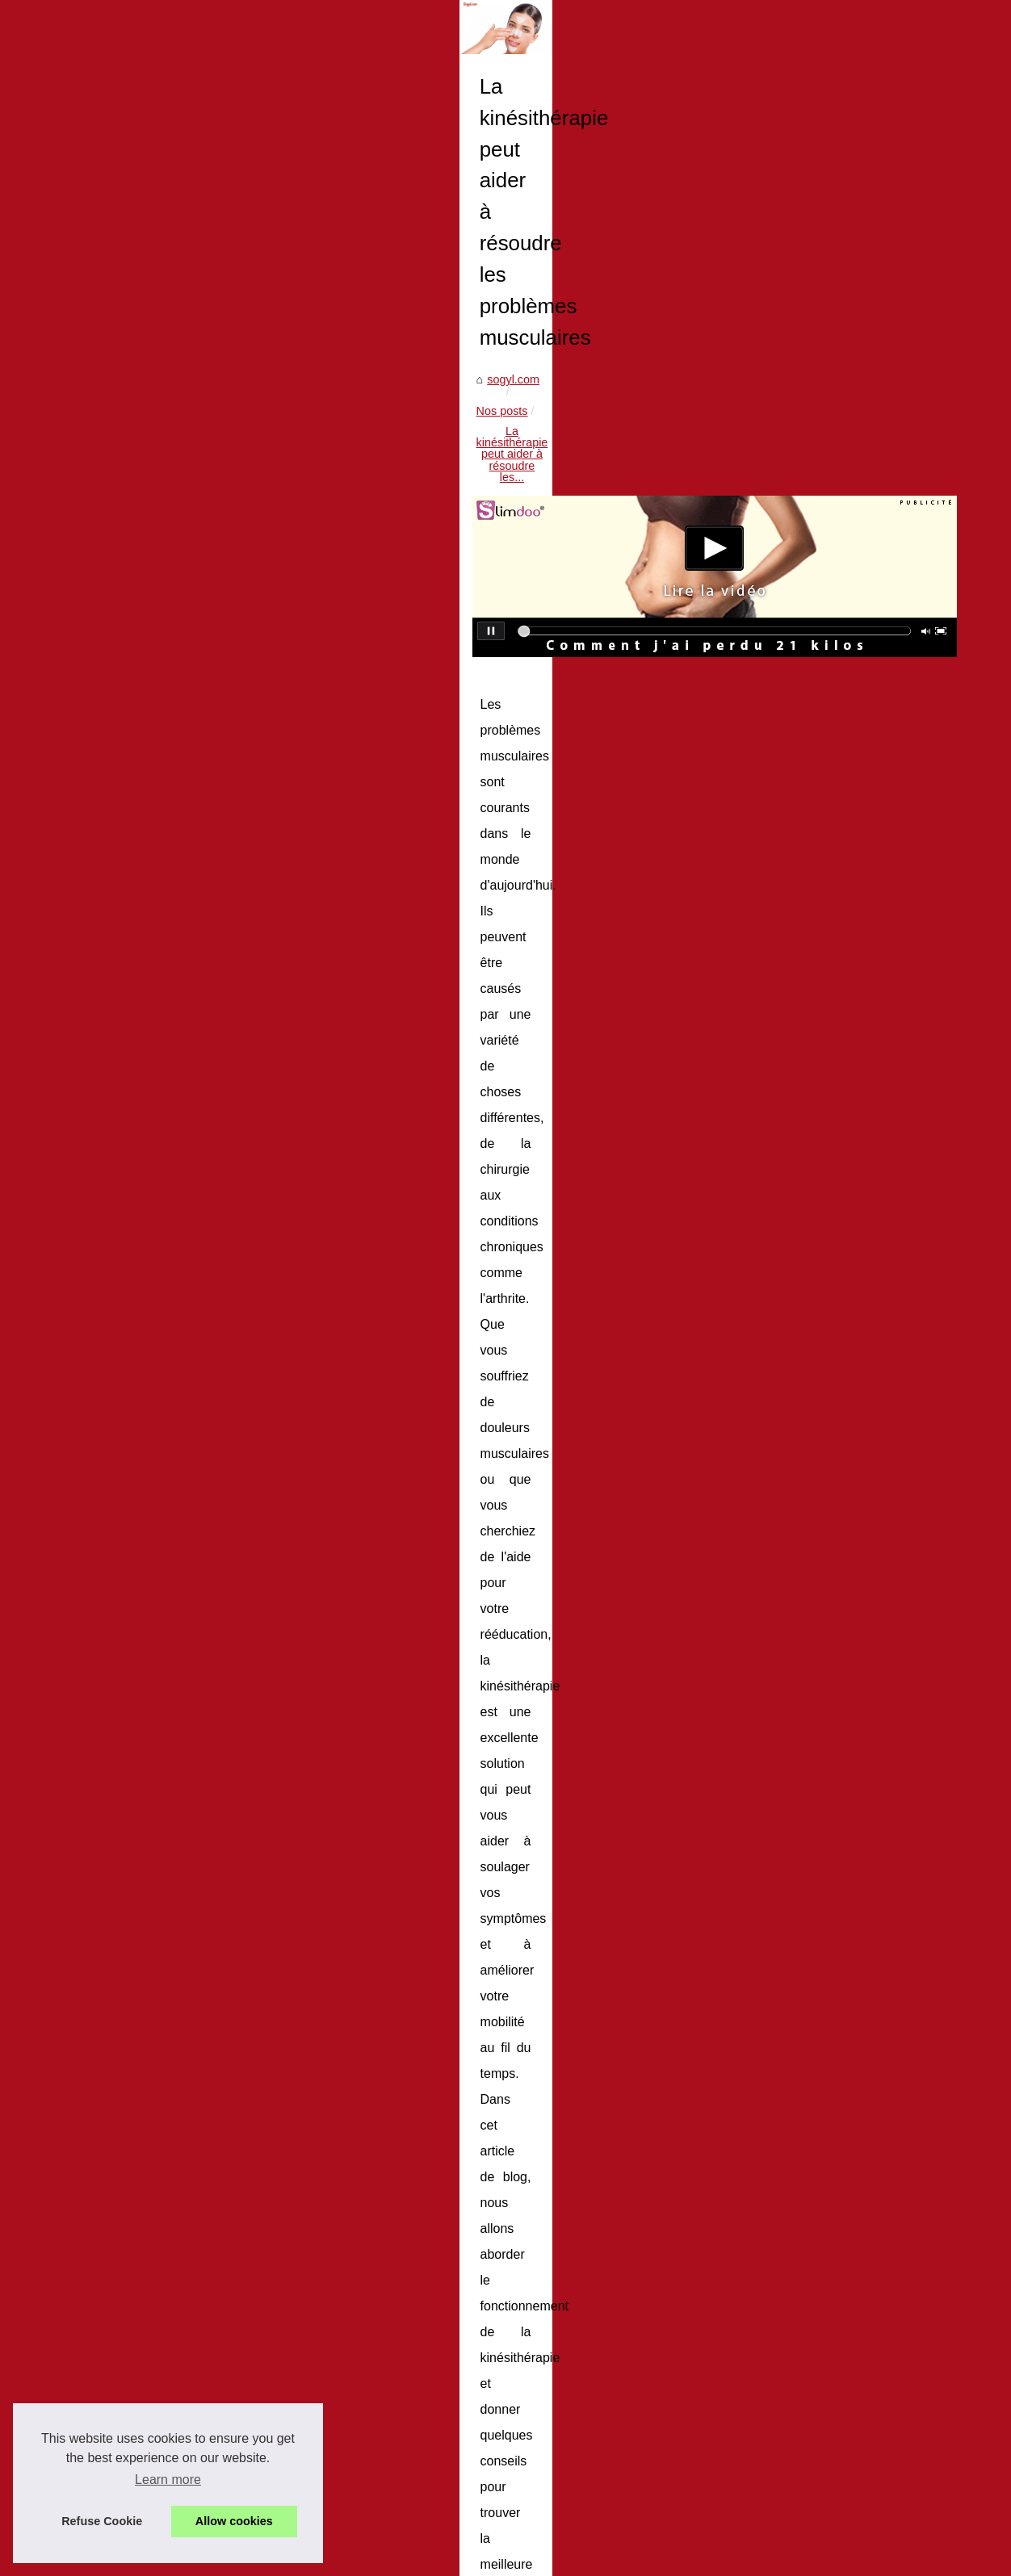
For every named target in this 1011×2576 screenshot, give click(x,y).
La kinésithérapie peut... (103, 1286)
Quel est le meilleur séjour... (113, 1429)
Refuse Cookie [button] (101, 2521)
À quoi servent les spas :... (109, 2047)
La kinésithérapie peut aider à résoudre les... (525, 731)
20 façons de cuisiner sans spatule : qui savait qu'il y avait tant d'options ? (845, 2171)
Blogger (324, 2559)
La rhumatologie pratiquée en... (121, 1465)
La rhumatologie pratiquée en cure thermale (485, 2424)
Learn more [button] (168, 2479)
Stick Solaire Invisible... (101, 1757)
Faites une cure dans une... (111, 2082)
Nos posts (370, 731)
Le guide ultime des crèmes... (117, 1721)
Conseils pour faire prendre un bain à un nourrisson (408, 2163)
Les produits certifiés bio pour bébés (465, 2369)
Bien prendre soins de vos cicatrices (465, 2452)
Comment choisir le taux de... (116, 2010)
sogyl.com (305, 731)
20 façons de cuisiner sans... (114, 1250)
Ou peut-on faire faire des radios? (458, 2341)
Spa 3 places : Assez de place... (123, 1214)
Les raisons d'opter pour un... (116, 2341)
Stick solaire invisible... (99, 1685)
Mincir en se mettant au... (106, 2192)
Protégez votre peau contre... (116, 1975)
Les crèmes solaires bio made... (123, 1939)
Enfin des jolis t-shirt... (98, 1537)
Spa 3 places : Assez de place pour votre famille (495, 2258)
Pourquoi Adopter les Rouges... (121, 1867)
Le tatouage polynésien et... (112, 1611)
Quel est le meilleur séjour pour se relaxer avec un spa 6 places (536, 2396)
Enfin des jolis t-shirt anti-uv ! (446, 2480)
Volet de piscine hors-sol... (109, 2266)
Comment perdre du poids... (113, 2157)
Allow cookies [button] (234, 2521)
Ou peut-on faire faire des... (111, 1357)
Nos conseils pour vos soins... (118, 1140)
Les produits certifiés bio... (108, 1394)
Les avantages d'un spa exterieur (457, 2508)
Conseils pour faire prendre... (116, 1322)
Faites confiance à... (93, 1903)
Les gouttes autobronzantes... (118, 1792)
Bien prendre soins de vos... (113, 1501)
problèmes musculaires (585, 1469)
